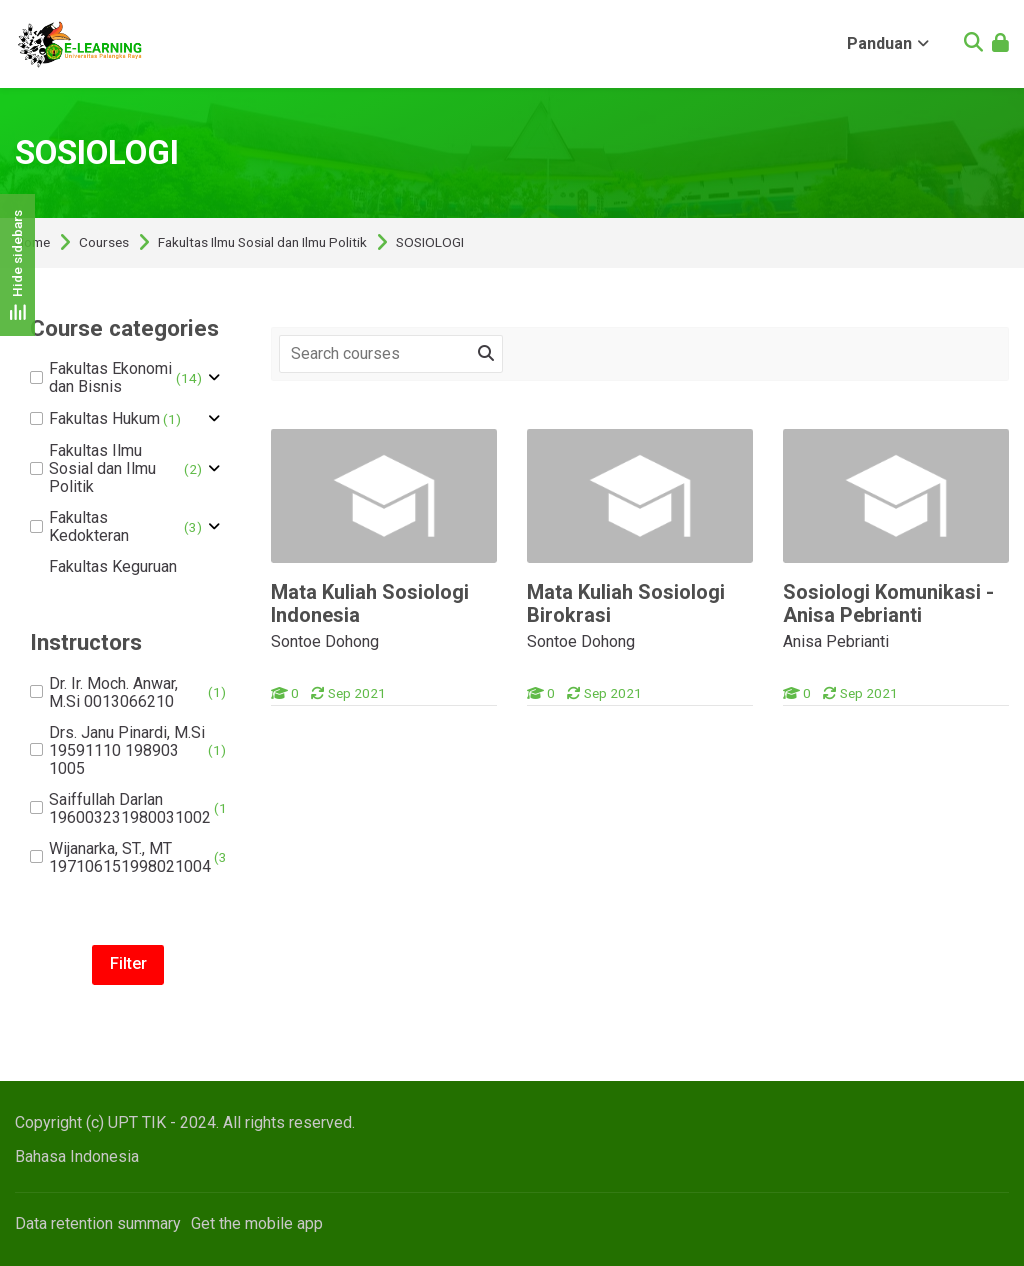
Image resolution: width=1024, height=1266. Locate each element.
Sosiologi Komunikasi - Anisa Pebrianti (888, 603)
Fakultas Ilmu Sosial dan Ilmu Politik (262, 243)
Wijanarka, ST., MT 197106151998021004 (131, 858)
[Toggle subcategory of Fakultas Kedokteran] (214, 527)
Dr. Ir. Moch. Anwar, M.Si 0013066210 (128, 693)
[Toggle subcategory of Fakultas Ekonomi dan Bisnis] (214, 378)
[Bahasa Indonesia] (77, 1156)
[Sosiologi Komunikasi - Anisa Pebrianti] (782, 705)
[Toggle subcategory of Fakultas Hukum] (214, 419)
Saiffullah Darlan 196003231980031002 (131, 809)
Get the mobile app (257, 1223)
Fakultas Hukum (105, 419)
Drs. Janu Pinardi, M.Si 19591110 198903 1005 (128, 751)
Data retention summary (98, 1223)
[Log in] (1000, 44)
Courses (104, 243)
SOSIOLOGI (430, 243)
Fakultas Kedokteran (116, 527)
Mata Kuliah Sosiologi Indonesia (370, 603)
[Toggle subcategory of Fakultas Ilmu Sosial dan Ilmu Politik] (214, 469)
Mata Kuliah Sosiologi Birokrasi (626, 603)
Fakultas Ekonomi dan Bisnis (116, 378)
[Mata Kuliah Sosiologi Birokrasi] (526, 705)
